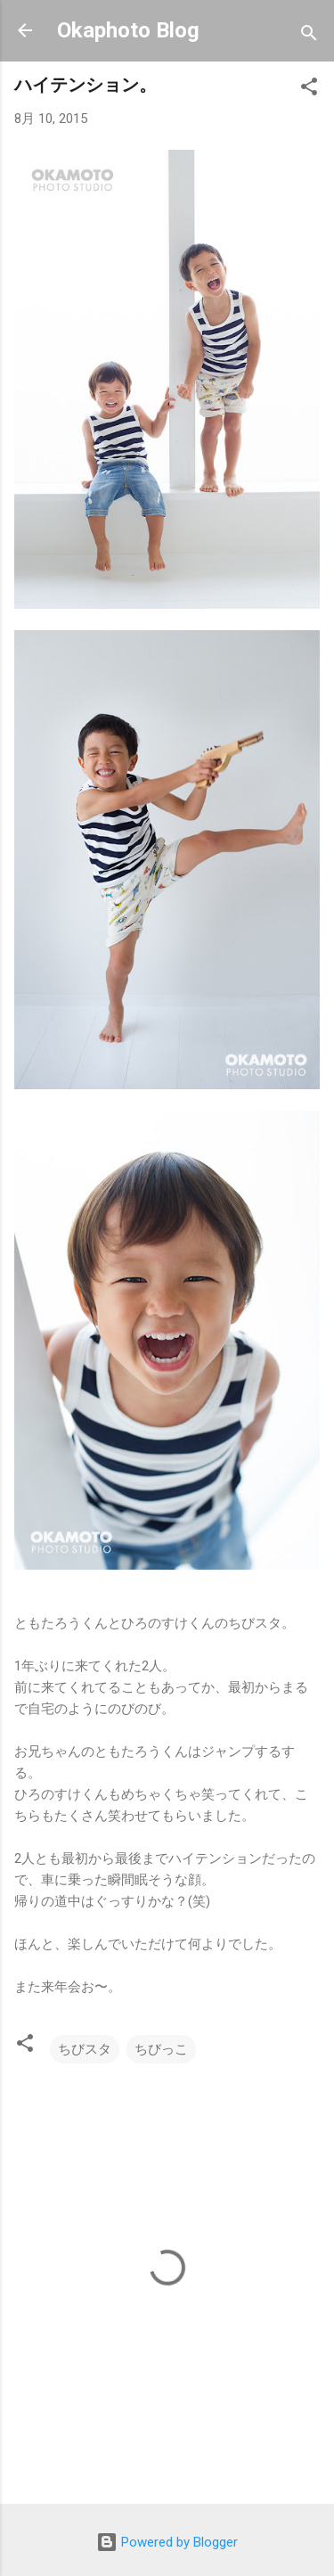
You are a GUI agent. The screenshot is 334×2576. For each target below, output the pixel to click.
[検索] (309, 36)
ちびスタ (84, 2049)
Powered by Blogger (167, 2542)
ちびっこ (161, 2049)
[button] (309, 89)
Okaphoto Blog (128, 30)
